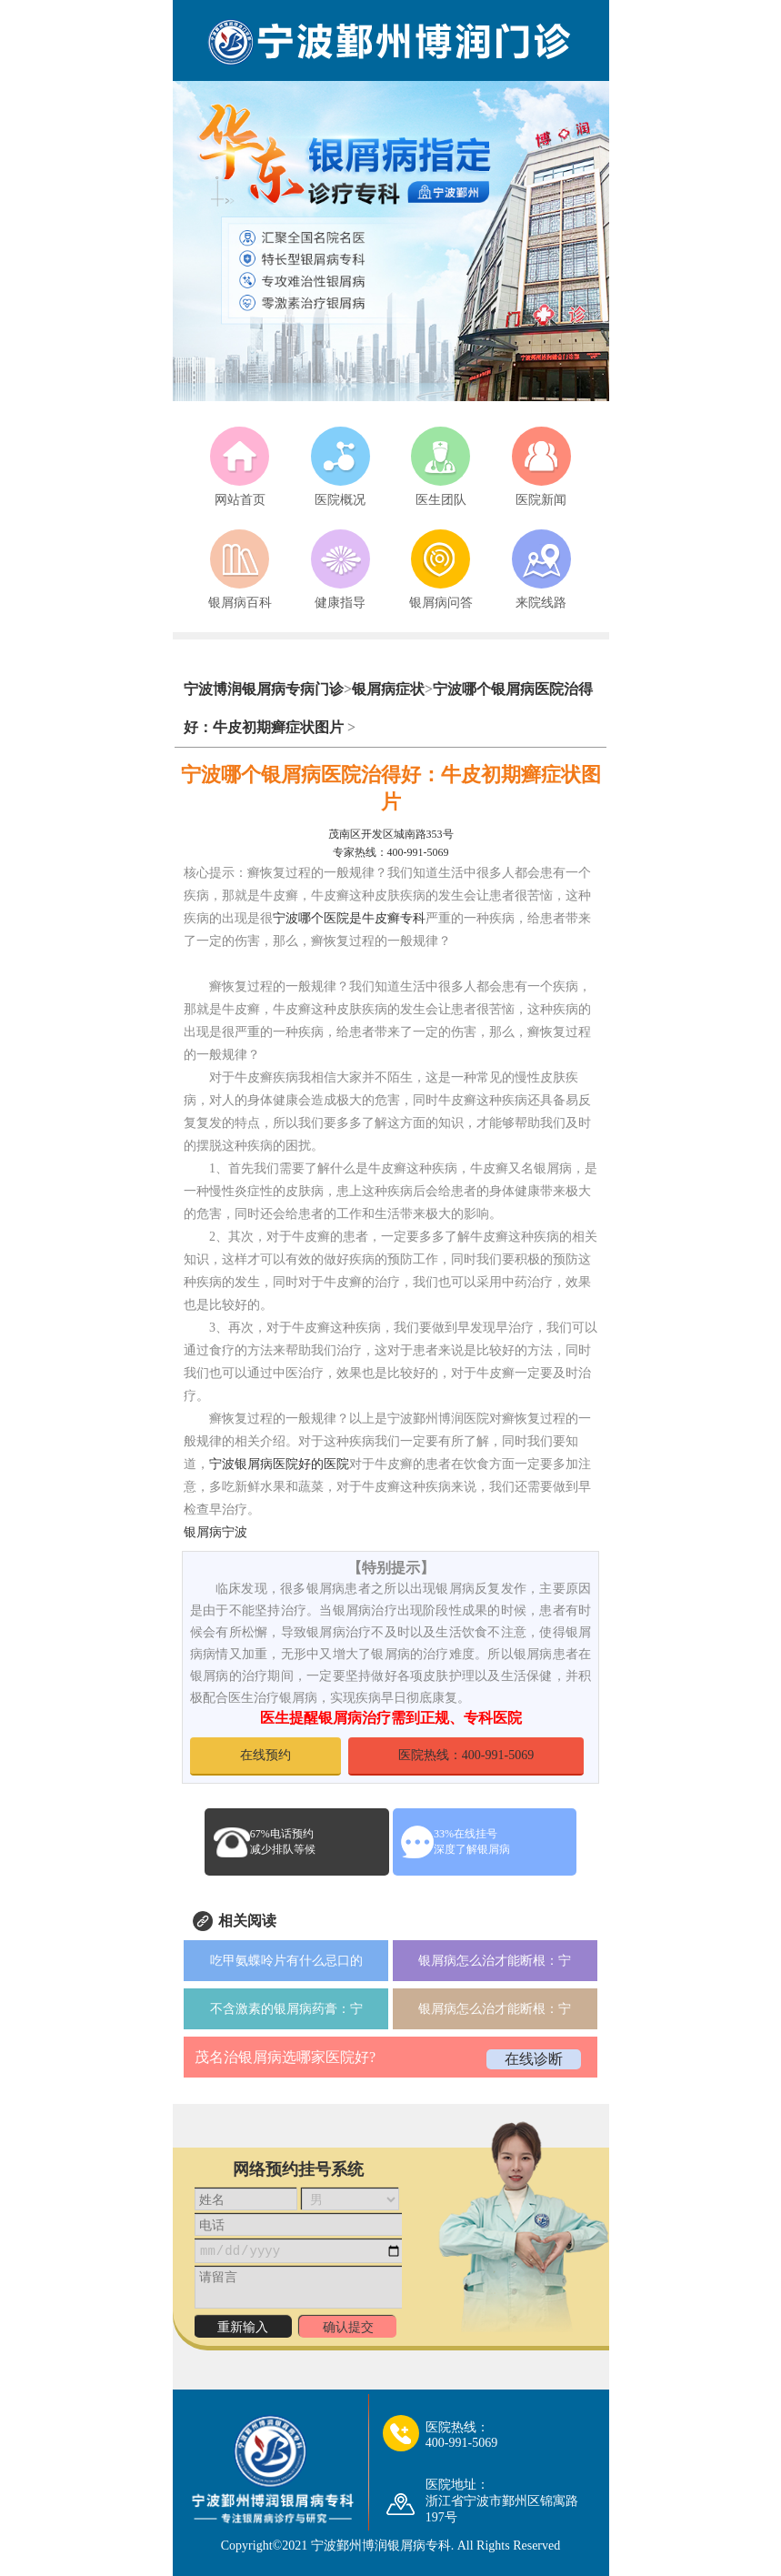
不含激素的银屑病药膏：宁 (286, 2009)
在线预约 (265, 1755)
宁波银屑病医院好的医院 (279, 1464)
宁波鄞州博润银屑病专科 (381, 2545)
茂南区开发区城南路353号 (391, 834)
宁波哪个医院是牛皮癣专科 (349, 918)
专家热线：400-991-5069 (391, 852)
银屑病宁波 (215, 1532)
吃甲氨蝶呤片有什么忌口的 (286, 1960)
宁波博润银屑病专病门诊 (264, 689)
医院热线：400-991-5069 (466, 1755)
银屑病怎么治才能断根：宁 (494, 1960)
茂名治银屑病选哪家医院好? (285, 2057)
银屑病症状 (388, 689)
